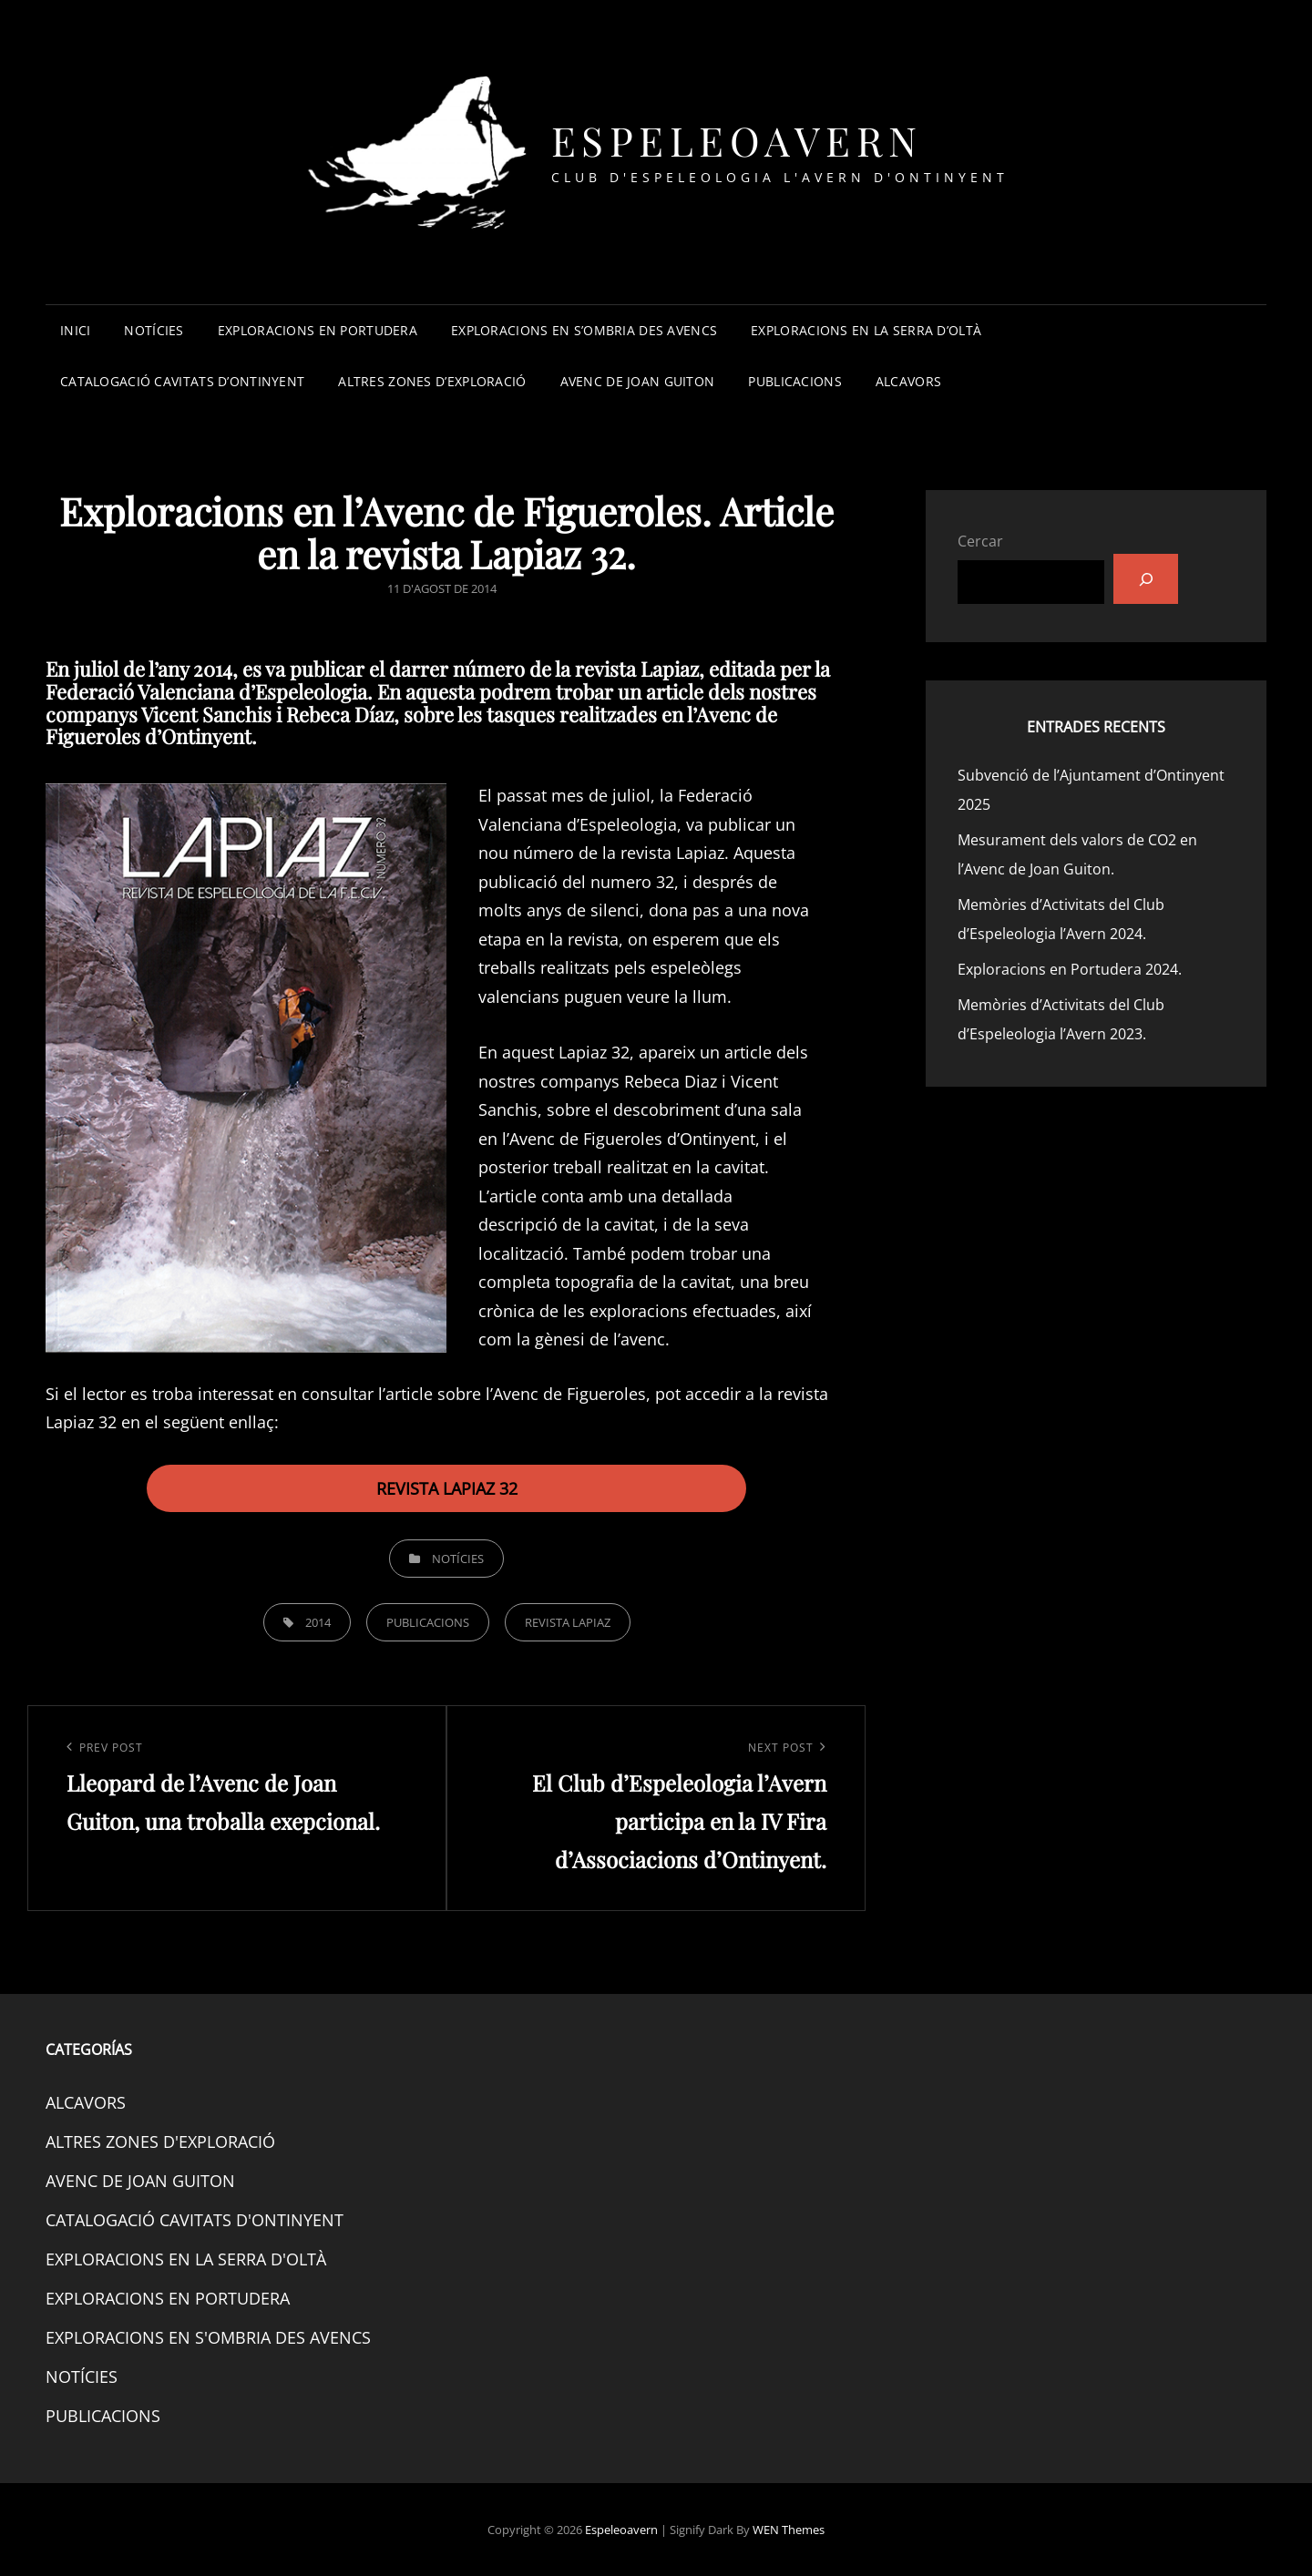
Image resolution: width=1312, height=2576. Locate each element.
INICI (75, 330)
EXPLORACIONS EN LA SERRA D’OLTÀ (866, 330)
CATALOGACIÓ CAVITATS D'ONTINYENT (194, 2220)
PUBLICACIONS (794, 381)
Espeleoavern (737, 140)
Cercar (980, 541)
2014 (318, 1622)
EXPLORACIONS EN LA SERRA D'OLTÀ (186, 2259)
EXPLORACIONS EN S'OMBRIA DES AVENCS (208, 2337)
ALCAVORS (908, 381)
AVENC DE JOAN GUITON (637, 381)
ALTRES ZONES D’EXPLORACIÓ (432, 381)
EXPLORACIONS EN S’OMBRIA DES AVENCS (584, 330)
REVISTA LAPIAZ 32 (447, 1488)
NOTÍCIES (153, 330)
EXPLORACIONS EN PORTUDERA (317, 330)
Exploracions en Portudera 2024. (1070, 969)
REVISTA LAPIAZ (567, 1622)
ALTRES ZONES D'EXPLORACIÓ (160, 2141)
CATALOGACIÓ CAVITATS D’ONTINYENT (182, 381)
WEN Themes (789, 2529)
